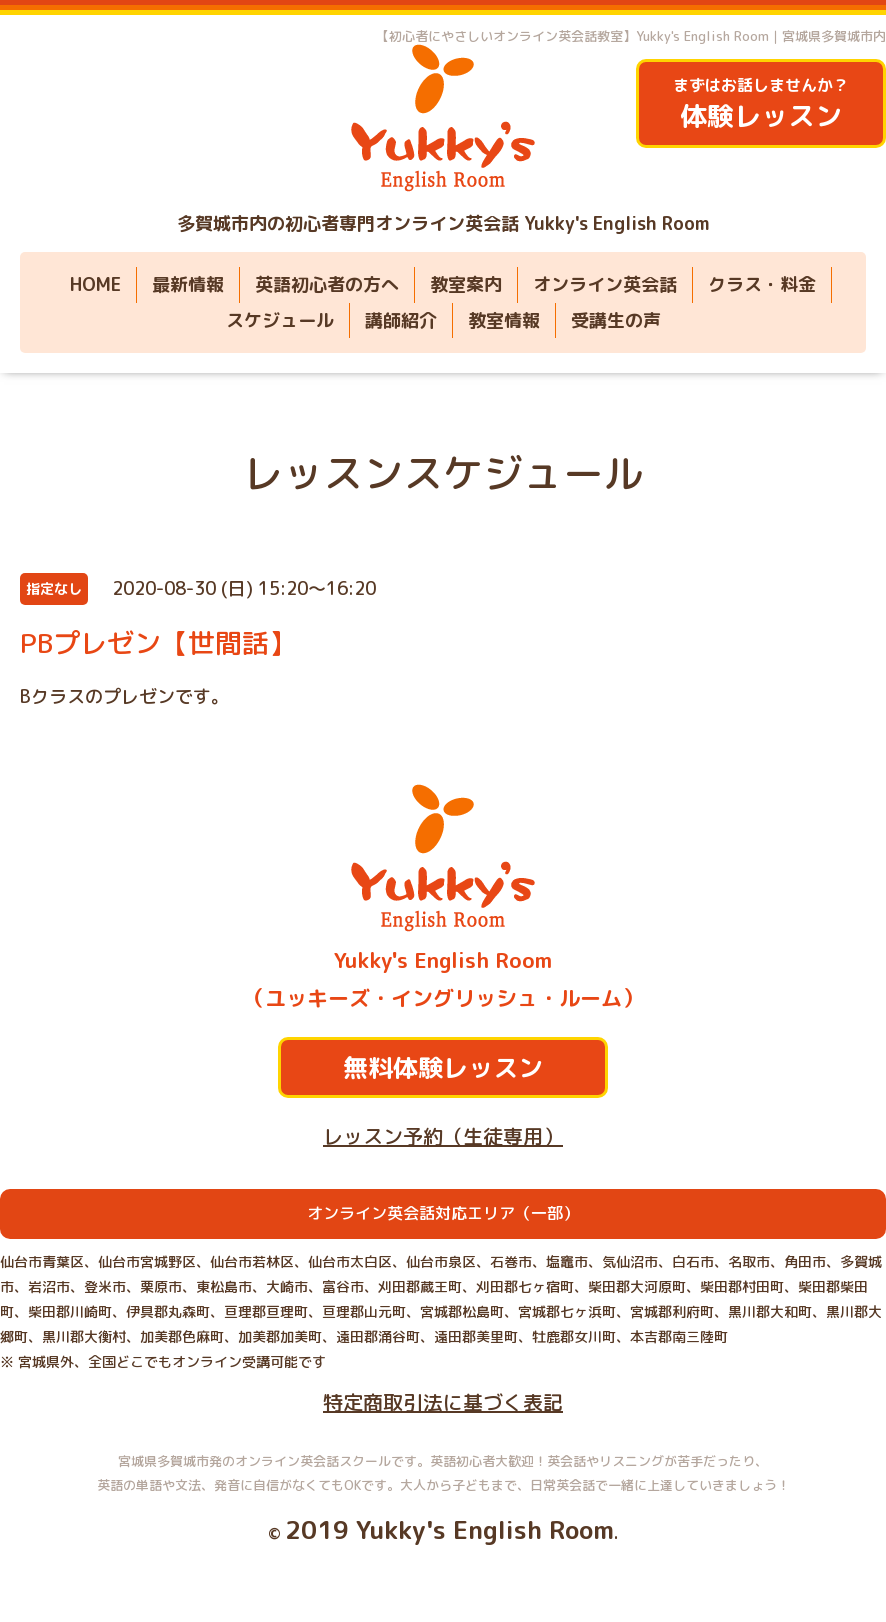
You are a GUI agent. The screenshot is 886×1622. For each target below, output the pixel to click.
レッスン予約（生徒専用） (443, 1136)
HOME (95, 284)
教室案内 (466, 284)
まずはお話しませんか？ (761, 104)
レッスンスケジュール (443, 473)
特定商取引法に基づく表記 (443, 1402)
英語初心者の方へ (327, 284)
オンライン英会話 (605, 284)
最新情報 (188, 284)
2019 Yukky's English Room (449, 1529)
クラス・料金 (762, 284)
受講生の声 (616, 320)
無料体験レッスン (443, 1067)
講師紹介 (401, 320)
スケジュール (280, 320)
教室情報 (504, 320)
